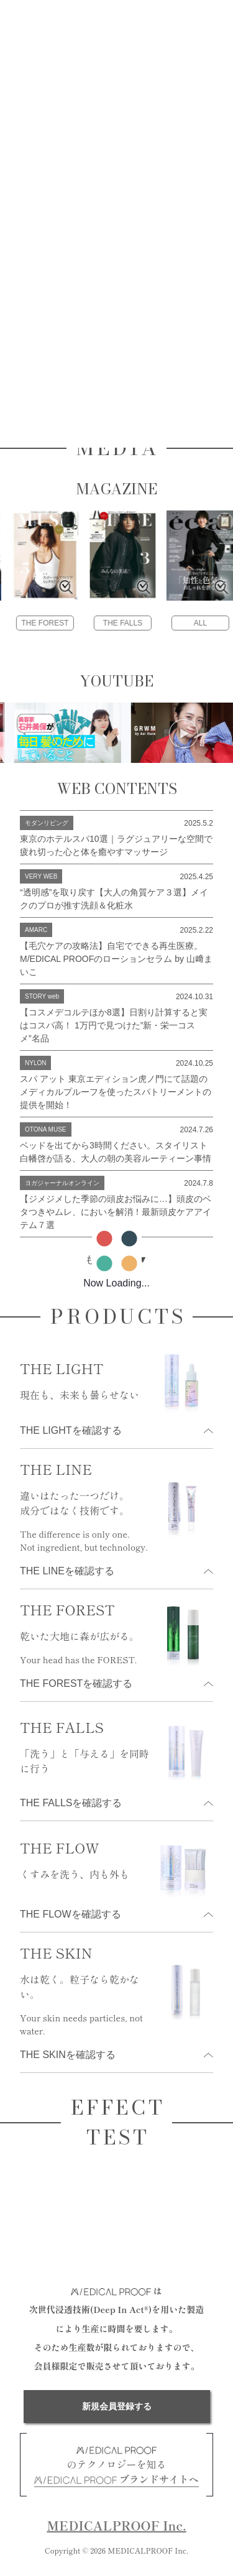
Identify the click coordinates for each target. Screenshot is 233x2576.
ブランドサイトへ (116, 2479)
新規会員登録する (117, 2406)
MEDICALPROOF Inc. (116, 2525)
